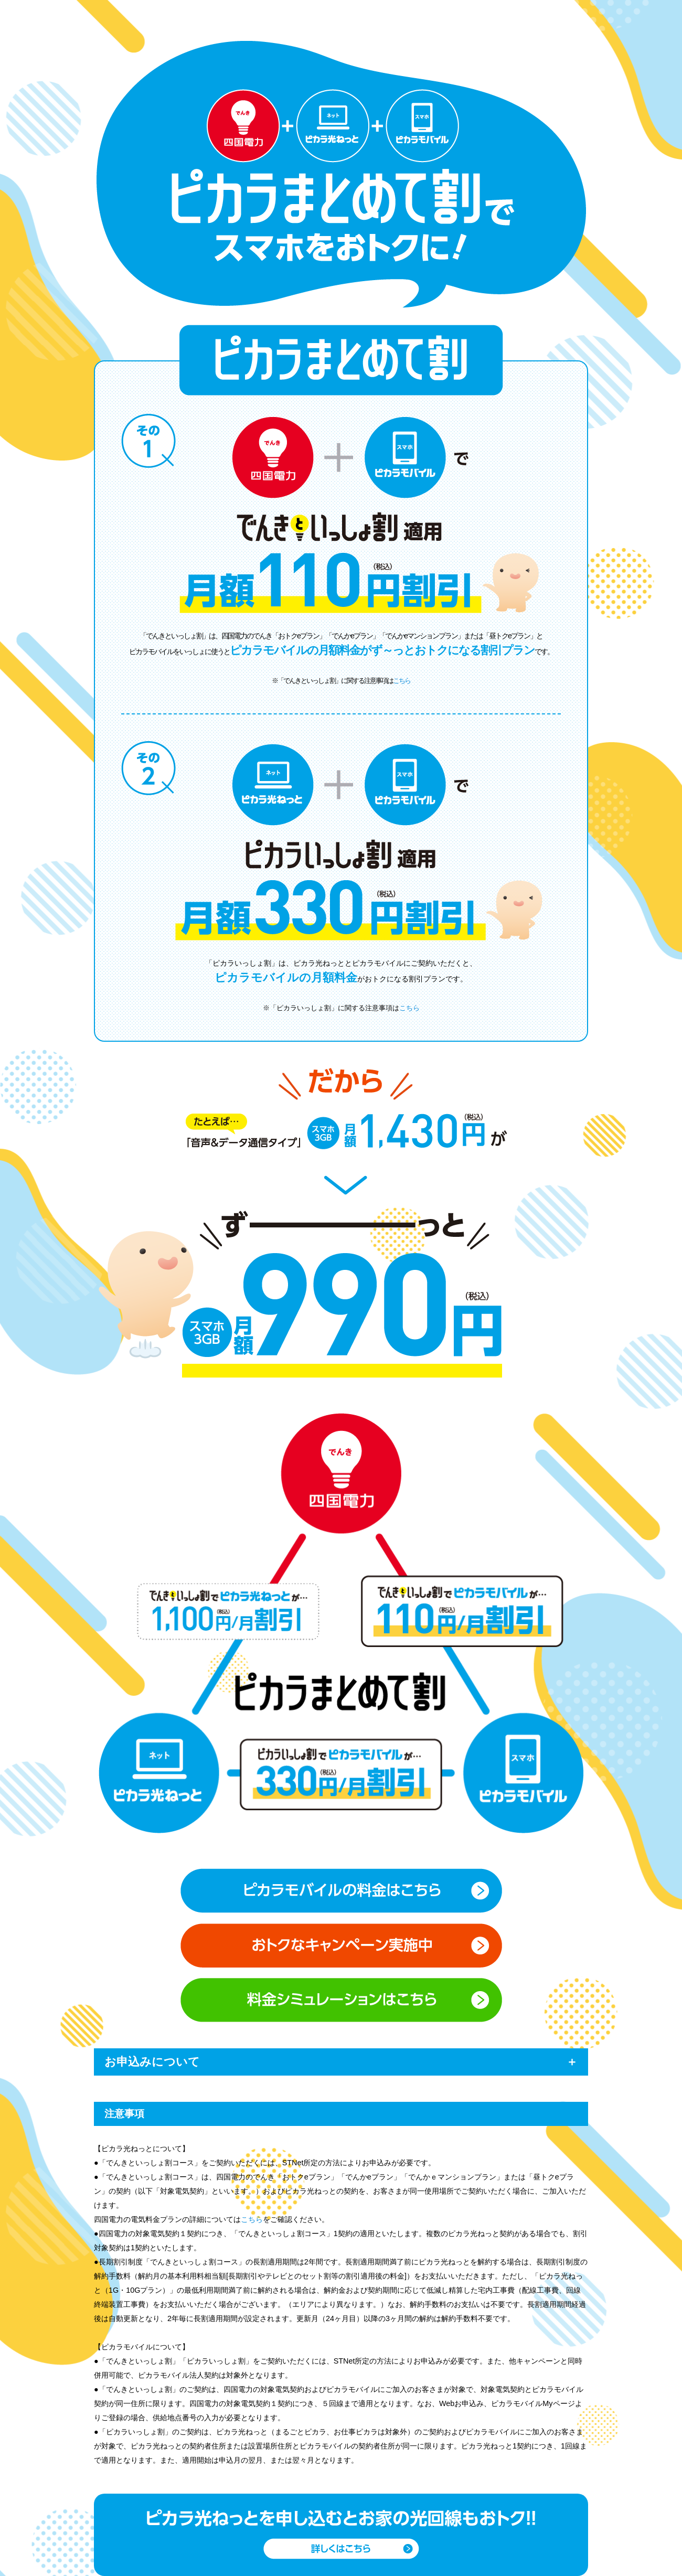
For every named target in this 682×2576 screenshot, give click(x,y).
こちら (401, 681)
